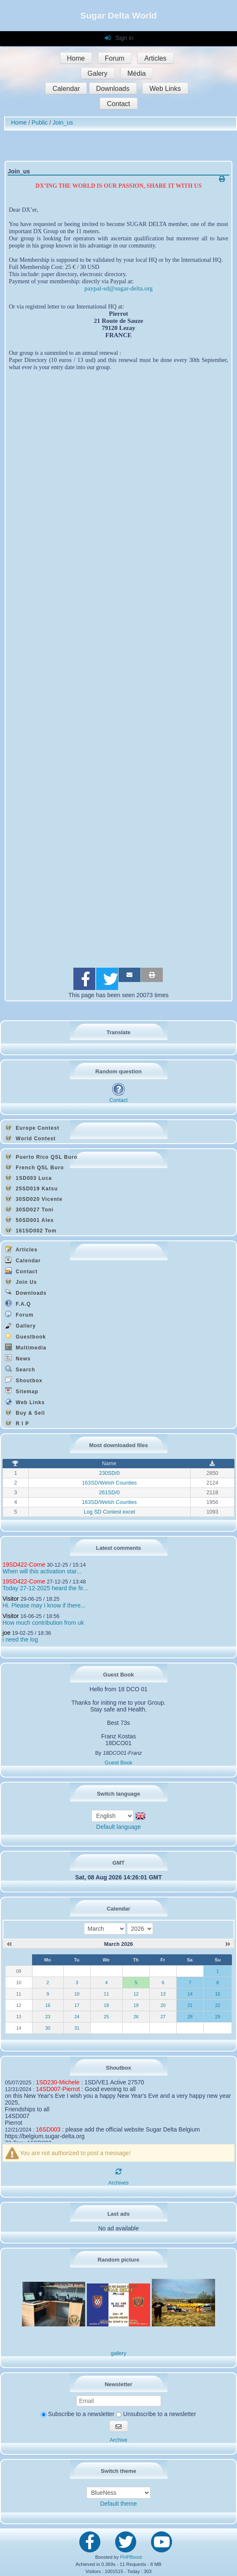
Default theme (118, 2503)
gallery (118, 2353)
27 (162, 2016)
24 (76, 2016)
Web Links (164, 88)
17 (76, 2005)
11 (106, 1993)
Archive (118, 2440)
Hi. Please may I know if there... (44, 1605)
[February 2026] (9, 1944)
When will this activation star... (42, 1571)
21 (189, 2005)
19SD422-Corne (24, 1564)
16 (47, 2005)
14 (189, 1993)
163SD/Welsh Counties (109, 1483)
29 (217, 2016)
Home (76, 58)
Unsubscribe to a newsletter (156, 2414)
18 (106, 2005)
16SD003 (48, 2129)
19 (135, 2005)
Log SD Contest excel (109, 1512)
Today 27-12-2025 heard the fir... (45, 1588)
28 (189, 2016)
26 (135, 2016)
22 (217, 2005)
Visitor (11, 1598)
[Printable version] (221, 179)
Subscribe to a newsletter (77, 2414)
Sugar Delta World (118, 15)
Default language (118, 1826)
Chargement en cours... (118, 666)
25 (106, 2016)
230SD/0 (109, 1473)
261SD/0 (109, 1493)
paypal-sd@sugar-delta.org (118, 288)
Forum (114, 58)
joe (7, 1632)
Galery (98, 73)
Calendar (66, 88)
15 (217, 1993)
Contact (118, 103)
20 (162, 2005)
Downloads (112, 88)
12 (135, 1993)
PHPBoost (131, 2557)
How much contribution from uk (43, 1622)
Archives (118, 2183)
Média (136, 73)
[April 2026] (227, 1944)
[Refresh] (118, 2171)
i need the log (20, 1639)
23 (47, 2016)
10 (76, 1993)
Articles (155, 58)
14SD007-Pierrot (58, 2089)
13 (162, 1993)
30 (47, 2027)
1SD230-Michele (58, 2082)
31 (76, 2027)
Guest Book (118, 1763)
